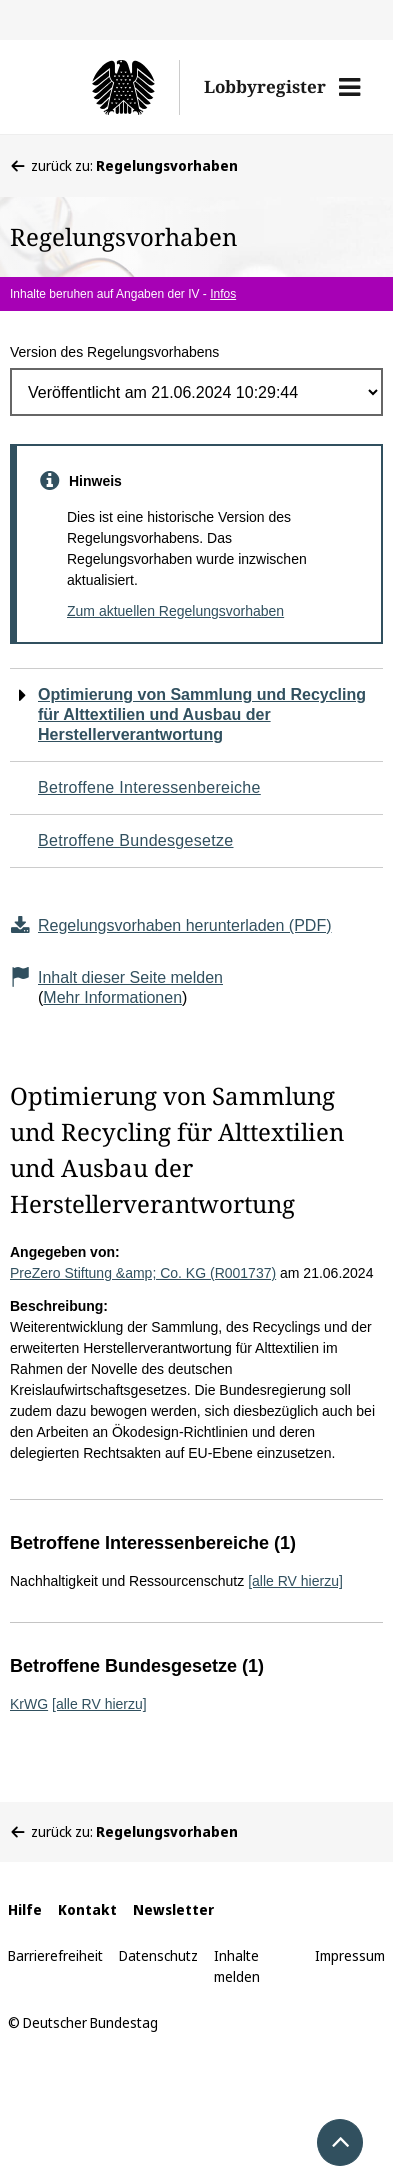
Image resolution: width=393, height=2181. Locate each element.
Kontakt (87, 1909)
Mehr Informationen (112, 997)
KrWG (29, 1704)
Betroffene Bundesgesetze (136, 840)
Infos (223, 294)
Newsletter (173, 1909)
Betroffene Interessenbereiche (149, 787)
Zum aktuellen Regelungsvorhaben (175, 611)
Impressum (350, 1955)
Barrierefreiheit (55, 1955)
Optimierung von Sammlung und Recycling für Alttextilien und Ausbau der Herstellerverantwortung (202, 714)
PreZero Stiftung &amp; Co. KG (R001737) (143, 1273)
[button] (349, 87)
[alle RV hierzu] (295, 1581)
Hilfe (25, 1909)
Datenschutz (158, 1955)
